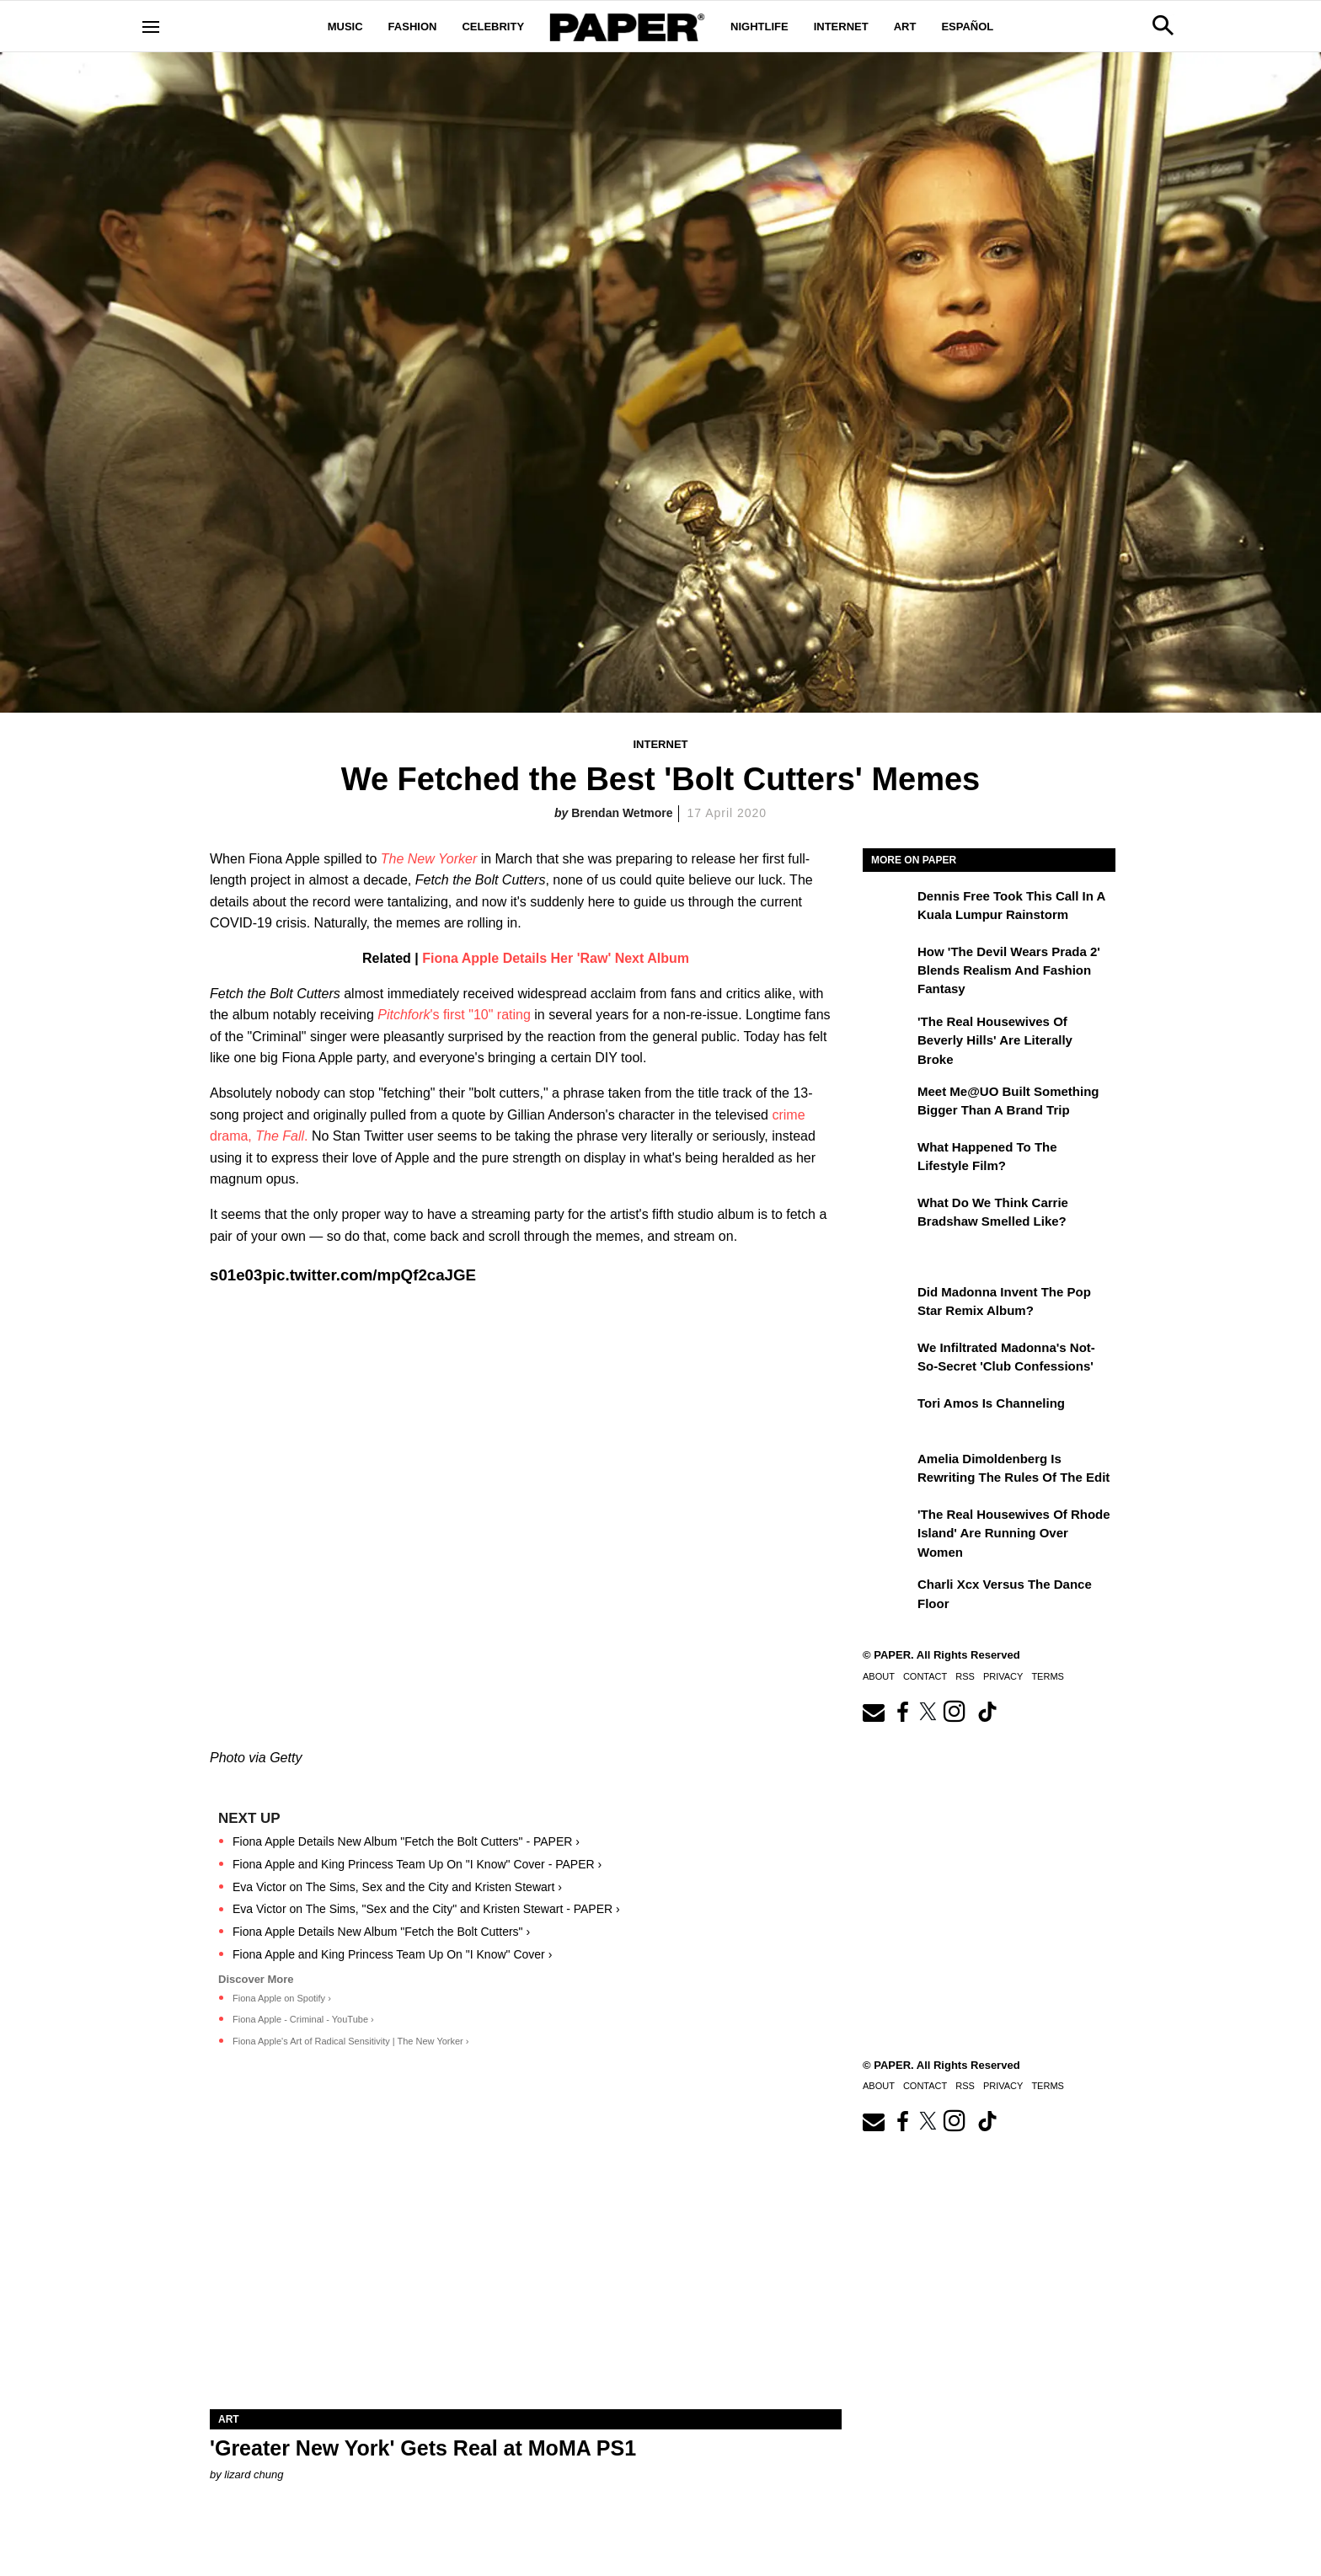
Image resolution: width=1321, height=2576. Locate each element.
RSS (965, 1676)
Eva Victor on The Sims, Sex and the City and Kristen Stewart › (397, 1887)
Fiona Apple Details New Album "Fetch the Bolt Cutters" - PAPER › (406, 1841)
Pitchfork (403, 1014)
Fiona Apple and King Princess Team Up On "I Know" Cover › (392, 1954)
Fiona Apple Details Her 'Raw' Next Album (555, 958)
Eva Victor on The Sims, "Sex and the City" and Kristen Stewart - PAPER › (426, 1909)
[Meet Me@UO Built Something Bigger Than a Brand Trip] (888, 1103)
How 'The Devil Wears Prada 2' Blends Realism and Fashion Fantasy (1008, 970)
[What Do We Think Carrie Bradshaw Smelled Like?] (888, 1215)
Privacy (1003, 1676)
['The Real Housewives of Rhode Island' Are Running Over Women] (888, 1526)
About (879, 1676)
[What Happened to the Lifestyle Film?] (888, 1159)
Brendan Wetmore (621, 813)
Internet (841, 26)
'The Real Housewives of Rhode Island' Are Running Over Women (1013, 1533)
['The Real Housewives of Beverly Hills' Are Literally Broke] (888, 1034)
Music (345, 26)
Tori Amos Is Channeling (991, 1403)
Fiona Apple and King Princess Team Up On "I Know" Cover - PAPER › (417, 1864)
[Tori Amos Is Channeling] (888, 1415)
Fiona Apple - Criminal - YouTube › (303, 2019)
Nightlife (759, 26)
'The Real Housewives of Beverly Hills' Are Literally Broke (994, 1040)
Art (905, 26)
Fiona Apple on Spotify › (282, 1998)
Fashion (412, 26)
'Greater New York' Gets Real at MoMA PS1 (423, 2448)
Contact (925, 1676)
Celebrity (493, 26)
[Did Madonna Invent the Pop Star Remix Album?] (888, 1304)
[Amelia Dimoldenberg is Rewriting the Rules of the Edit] (888, 1471)
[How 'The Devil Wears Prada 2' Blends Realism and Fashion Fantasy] (888, 964)
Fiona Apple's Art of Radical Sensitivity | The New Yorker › (351, 2041)
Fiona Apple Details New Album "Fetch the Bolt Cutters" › (381, 1931)
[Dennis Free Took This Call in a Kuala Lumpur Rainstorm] (888, 908)
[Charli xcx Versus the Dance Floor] (888, 1596)
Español (967, 26)
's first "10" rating (480, 1014)
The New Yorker (429, 859)
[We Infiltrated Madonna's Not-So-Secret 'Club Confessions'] (888, 1360)
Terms (1047, 1676)
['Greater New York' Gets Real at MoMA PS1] (526, 2251)
